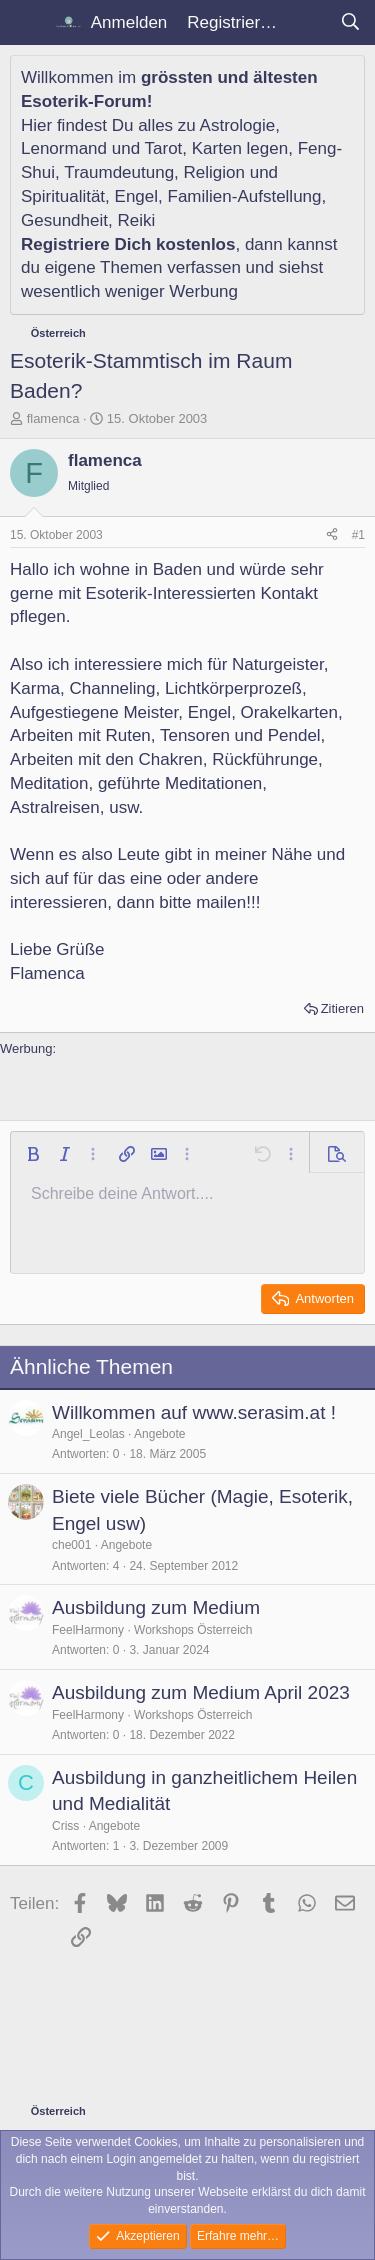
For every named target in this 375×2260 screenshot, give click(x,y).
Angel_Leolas (88, 1434)
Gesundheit (64, 220)
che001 (71, 1545)
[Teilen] (332, 535)
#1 (358, 535)
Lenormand (64, 148)
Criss (65, 1826)
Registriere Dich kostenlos (128, 244)
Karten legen (240, 148)
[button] (33, 1154)
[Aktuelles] (308, 23)
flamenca (53, 418)
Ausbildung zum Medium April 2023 (201, 1692)
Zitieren (342, 1008)
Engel (136, 196)
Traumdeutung (119, 172)
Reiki (136, 220)
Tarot (164, 148)
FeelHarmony (88, 1630)
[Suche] (350, 23)
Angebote (159, 1434)
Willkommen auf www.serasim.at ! (194, 1412)
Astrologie (238, 125)
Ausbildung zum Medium (156, 1607)
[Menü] (27, 23)
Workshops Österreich (193, 1630)
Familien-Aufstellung (245, 196)
